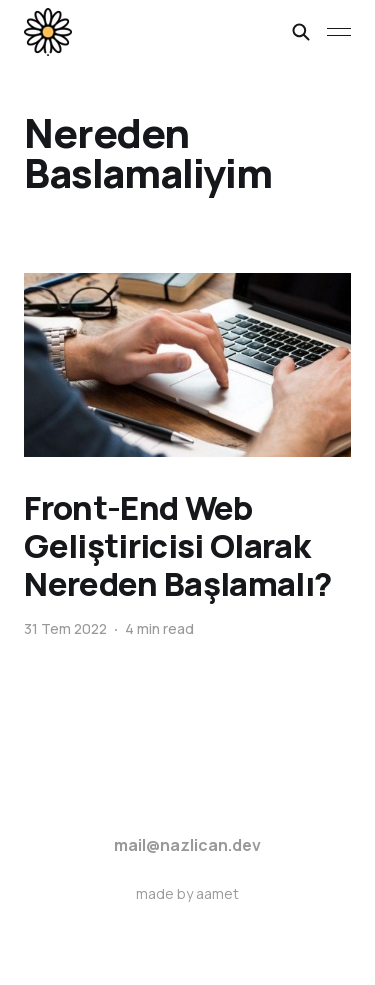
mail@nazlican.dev (187, 845)
